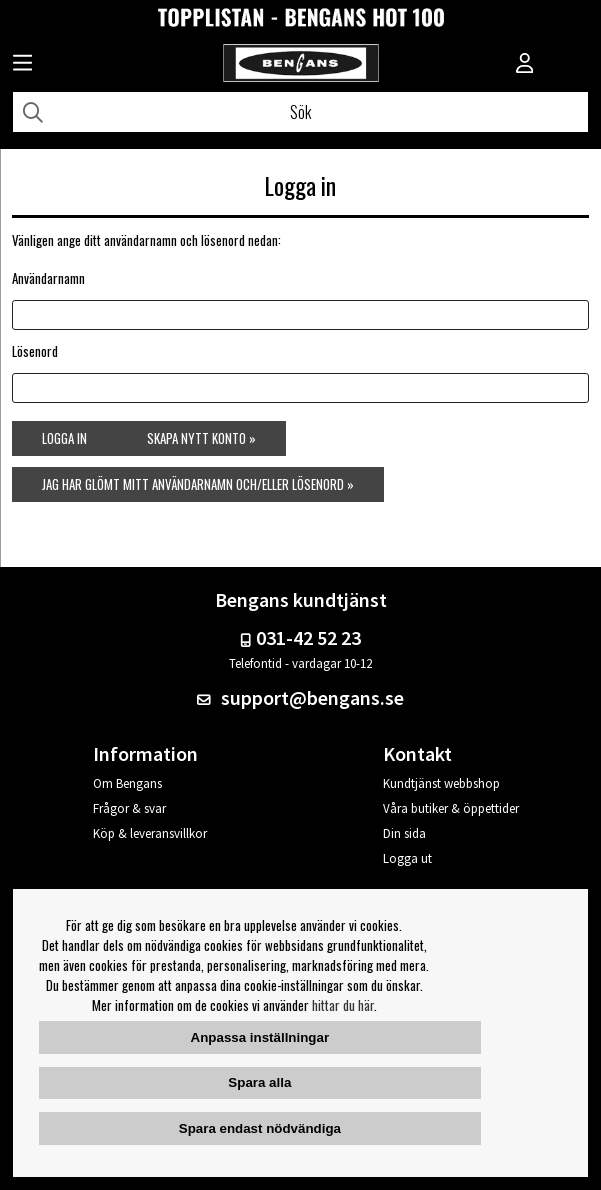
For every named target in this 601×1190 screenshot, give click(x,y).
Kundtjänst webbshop (441, 783)
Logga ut (407, 858)
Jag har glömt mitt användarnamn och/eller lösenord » (198, 484)
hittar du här (343, 1005)
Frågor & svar (129, 808)
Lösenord (35, 351)
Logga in (64, 438)
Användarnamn (48, 278)
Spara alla (259, 1082)
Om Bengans (127, 783)
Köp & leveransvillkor (150, 833)
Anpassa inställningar (260, 1037)
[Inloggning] (525, 65)
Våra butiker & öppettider (451, 808)
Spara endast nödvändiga (260, 1128)
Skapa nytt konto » (201, 438)
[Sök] (300, 112)
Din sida (404, 833)
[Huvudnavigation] (22, 65)
